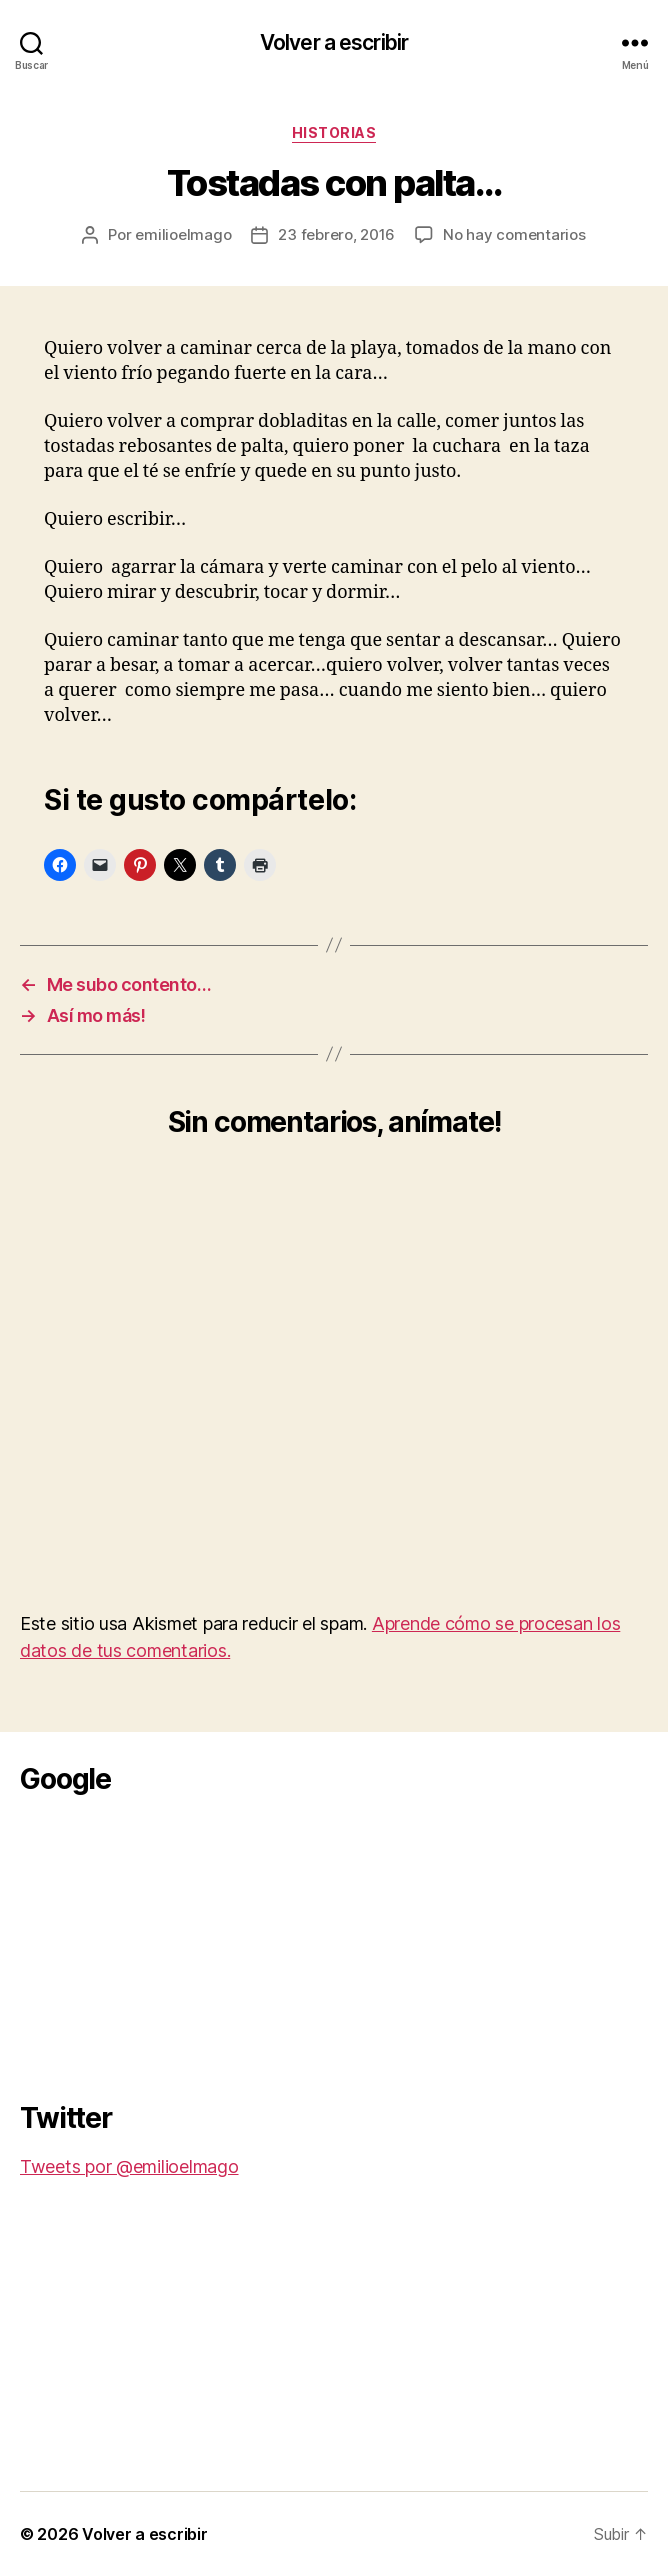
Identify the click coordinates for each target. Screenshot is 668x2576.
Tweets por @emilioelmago (129, 2166)
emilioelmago (183, 234)
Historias (334, 132)
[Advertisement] (170, 1942)
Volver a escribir (334, 42)
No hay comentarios (514, 234)
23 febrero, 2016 (336, 234)
